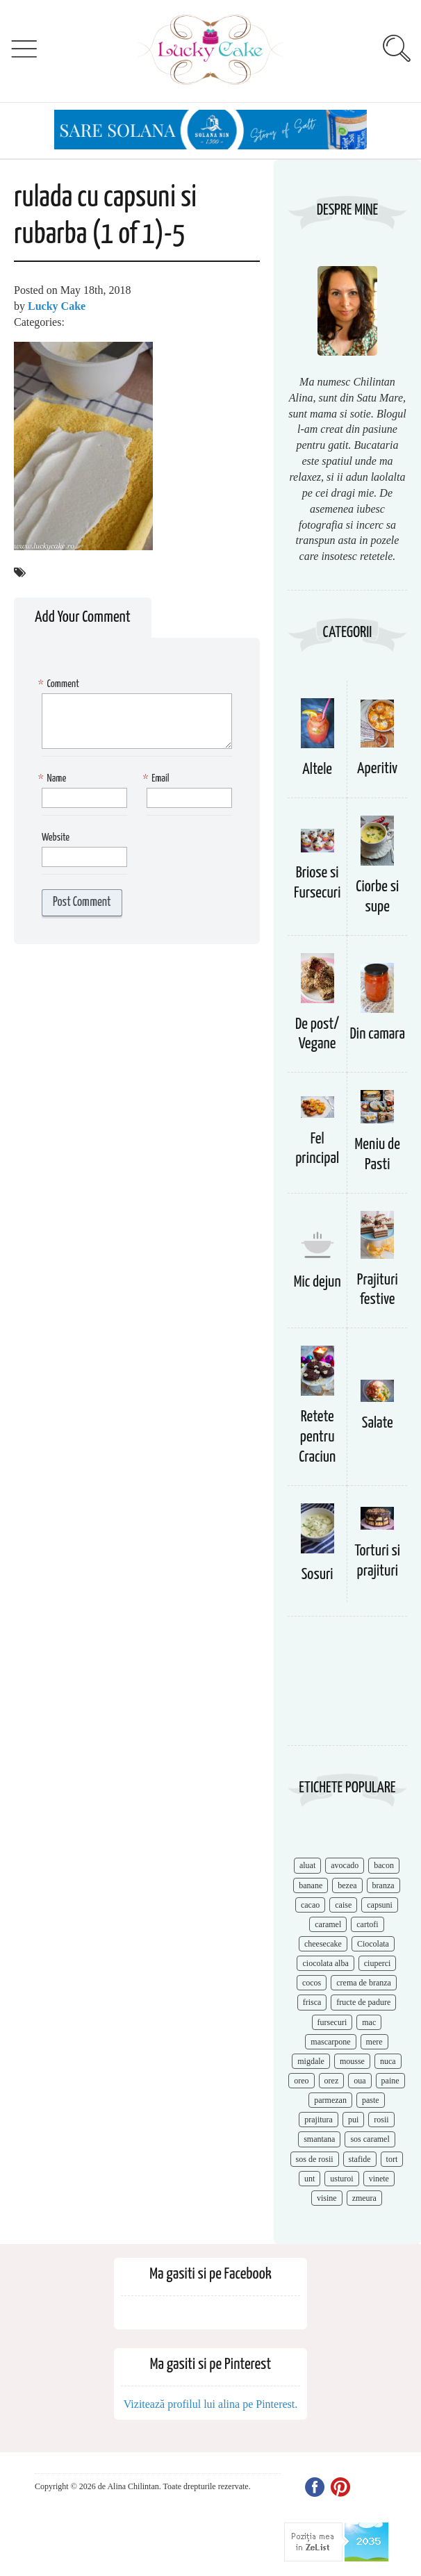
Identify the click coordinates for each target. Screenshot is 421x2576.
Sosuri (317, 1575)
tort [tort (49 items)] (392, 2159)
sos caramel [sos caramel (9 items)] (369, 2139)
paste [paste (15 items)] (370, 2100)
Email (158, 779)
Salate (377, 1423)
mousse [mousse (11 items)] (352, 2061)
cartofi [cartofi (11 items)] (367, 1924)
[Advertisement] (347, 1687)
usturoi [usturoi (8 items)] (341, 2178)
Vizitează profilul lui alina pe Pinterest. (211, 2404)
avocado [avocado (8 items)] (344, 1865)
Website (55, 837)
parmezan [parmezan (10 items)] (330, 2100)
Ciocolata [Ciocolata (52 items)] (373, 1944)
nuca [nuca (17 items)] (388, 2061)
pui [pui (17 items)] (353, 2119)
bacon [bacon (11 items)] (384, 1865)
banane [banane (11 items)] (310, 1885)
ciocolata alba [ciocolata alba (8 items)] (325, 1963)
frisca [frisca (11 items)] (312, 2002)
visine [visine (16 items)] (327, 2198)
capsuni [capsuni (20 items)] (380, 1905)
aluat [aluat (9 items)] (307, 1865)
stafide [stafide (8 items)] (360, 2159)
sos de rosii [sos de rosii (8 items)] (314, 2159)
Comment (60, 685)
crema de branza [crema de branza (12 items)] (363, 1983)
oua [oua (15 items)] (359, 2081)
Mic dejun (317, 1282)
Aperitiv (377, 769)
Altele (317, 769)
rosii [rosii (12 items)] (381, 2119)
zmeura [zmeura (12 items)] (364, 2198)
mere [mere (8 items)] (374, 2042)
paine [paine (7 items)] (390, 2081)
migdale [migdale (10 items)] (310, 2061)
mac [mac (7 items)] (369, 2022)
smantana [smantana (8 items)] (319, 2139)
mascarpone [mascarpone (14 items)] (330, 2042)
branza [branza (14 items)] (383, 1885)
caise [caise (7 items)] (343, 1905)
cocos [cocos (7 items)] (311, 1983)
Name (54, 779)
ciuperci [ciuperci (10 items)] (377, 1963)
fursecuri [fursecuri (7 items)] (332, 2022)
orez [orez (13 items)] (331, 2081)
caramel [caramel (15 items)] (328, 1924)
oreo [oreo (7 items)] (301, 2081)
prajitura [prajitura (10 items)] (318, 2119)
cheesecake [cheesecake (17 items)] (323, 1944)
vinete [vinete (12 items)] (379, 2178)
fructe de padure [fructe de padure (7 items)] (363, 2002)
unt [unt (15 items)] (309, 2178)
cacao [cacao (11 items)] (310, 1905)
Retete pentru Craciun (317, 1437)
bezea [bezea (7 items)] (347, 1885)
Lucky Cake (56, 306)
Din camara (377, 1034)
